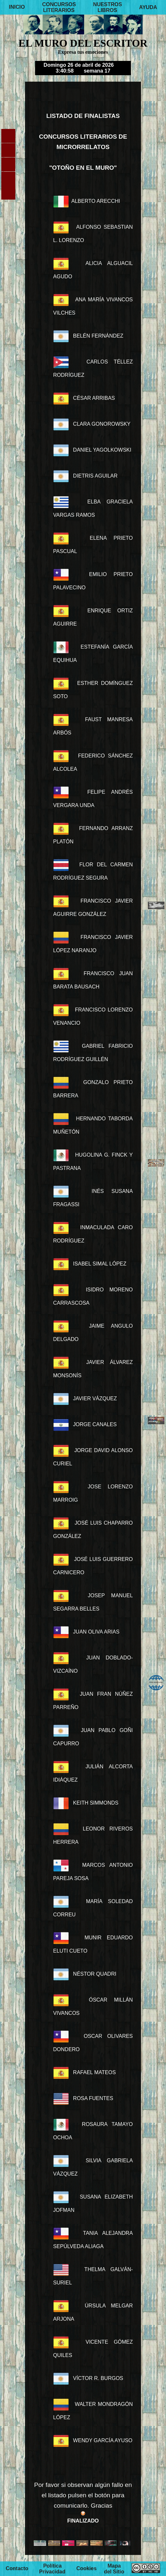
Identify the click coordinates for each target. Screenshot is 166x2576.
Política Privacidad (52, 2568)
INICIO (17, 7)
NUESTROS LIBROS (107, 7)
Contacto (17, 2568)
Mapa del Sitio (114, 2568)
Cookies (86, 2568)
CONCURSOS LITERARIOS (59, 7)
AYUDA (148, 7)
